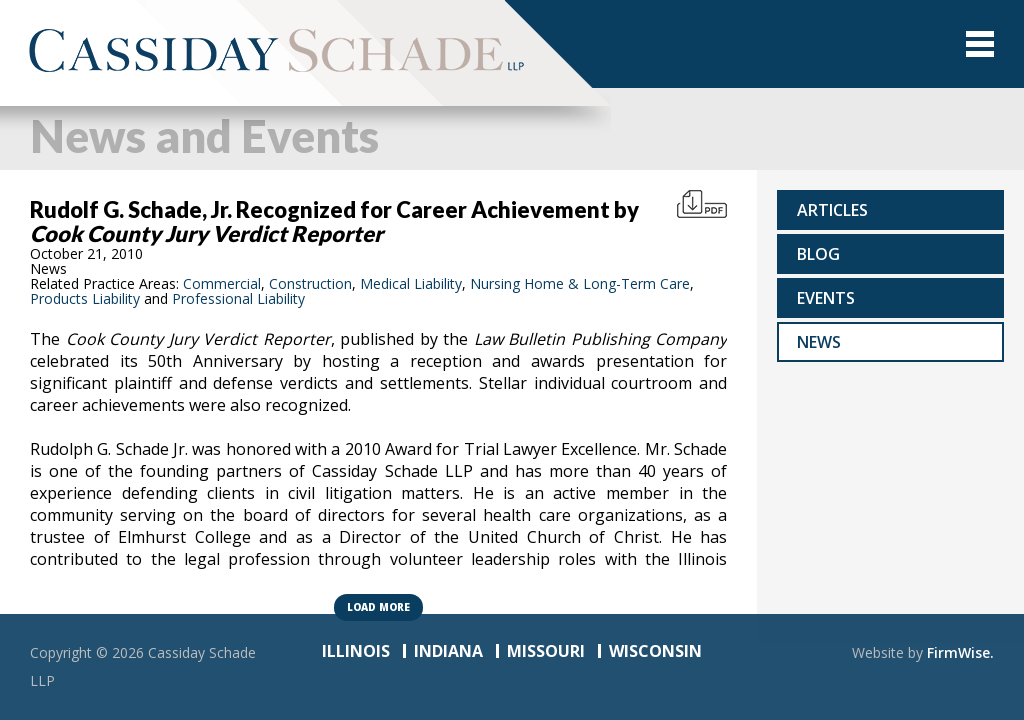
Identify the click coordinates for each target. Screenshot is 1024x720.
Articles (832, 210)
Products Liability (85, 298)
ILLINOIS (356, 651)
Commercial (222, 283)
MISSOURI (546, 651)
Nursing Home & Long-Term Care (580, 283)
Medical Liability (411, 283)
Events (826, 298)
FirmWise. (960, 652)
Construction (310, 283)
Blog (818, 254)
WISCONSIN (655, 651)
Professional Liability (238, 298)
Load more (378, 607)
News (819, 342)
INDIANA (448, 651)
